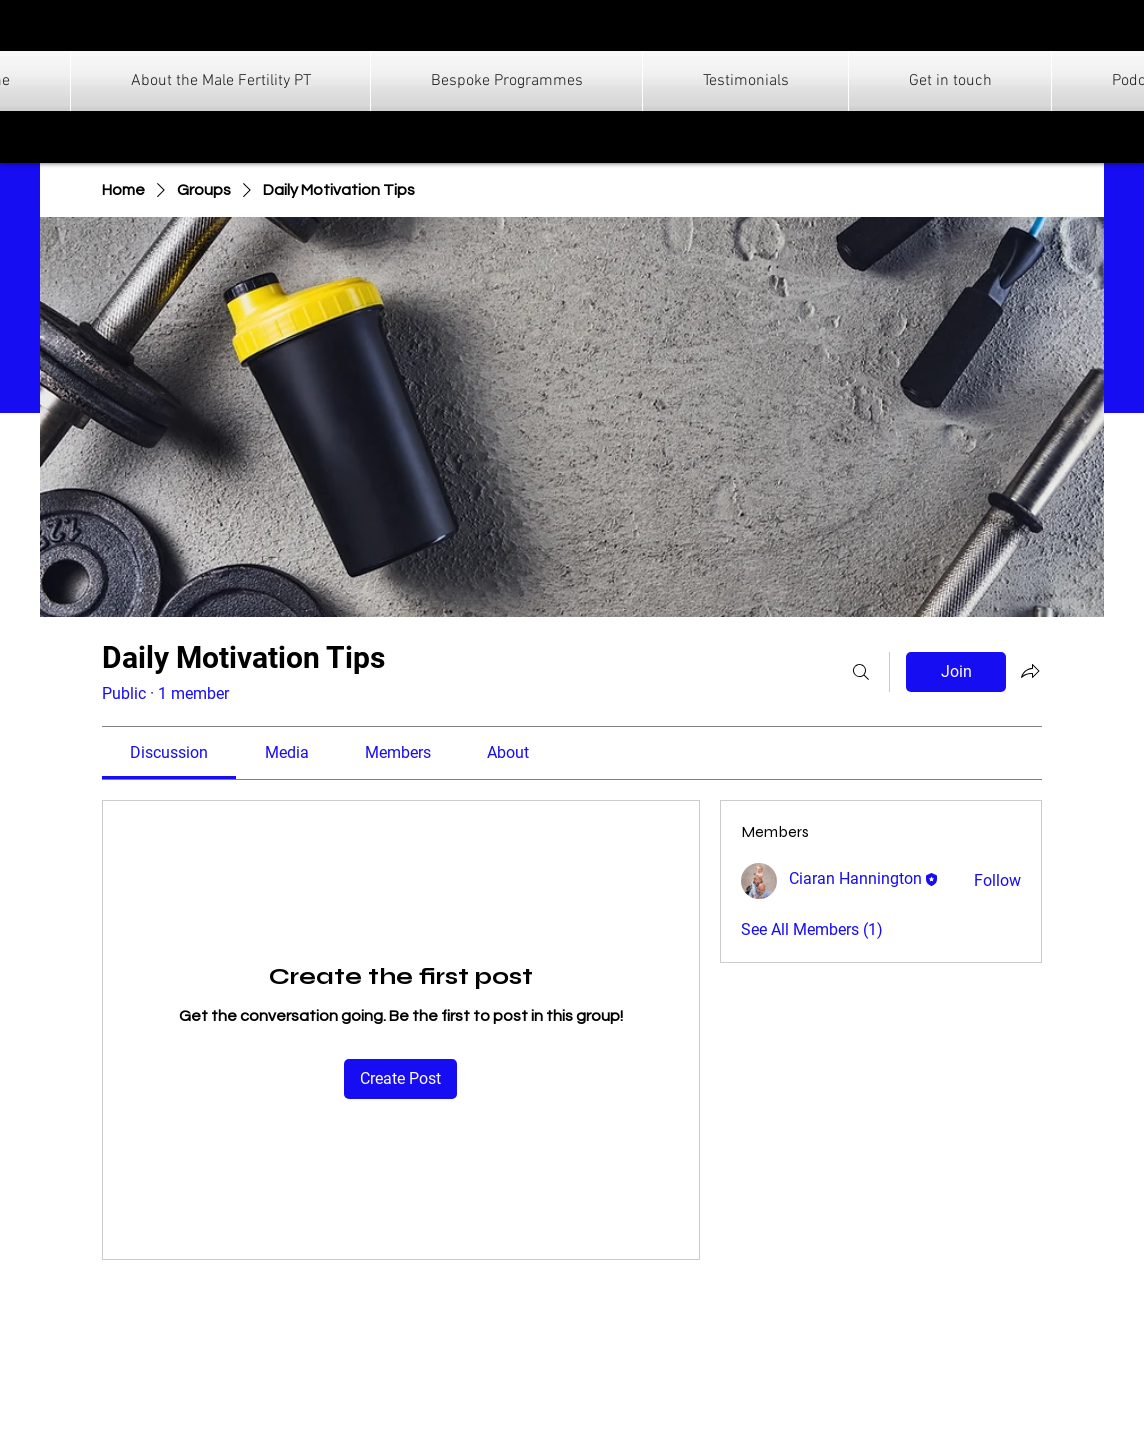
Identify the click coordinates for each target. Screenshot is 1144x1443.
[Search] (861, 672)
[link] (169, 752)
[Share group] (1030, 671)
